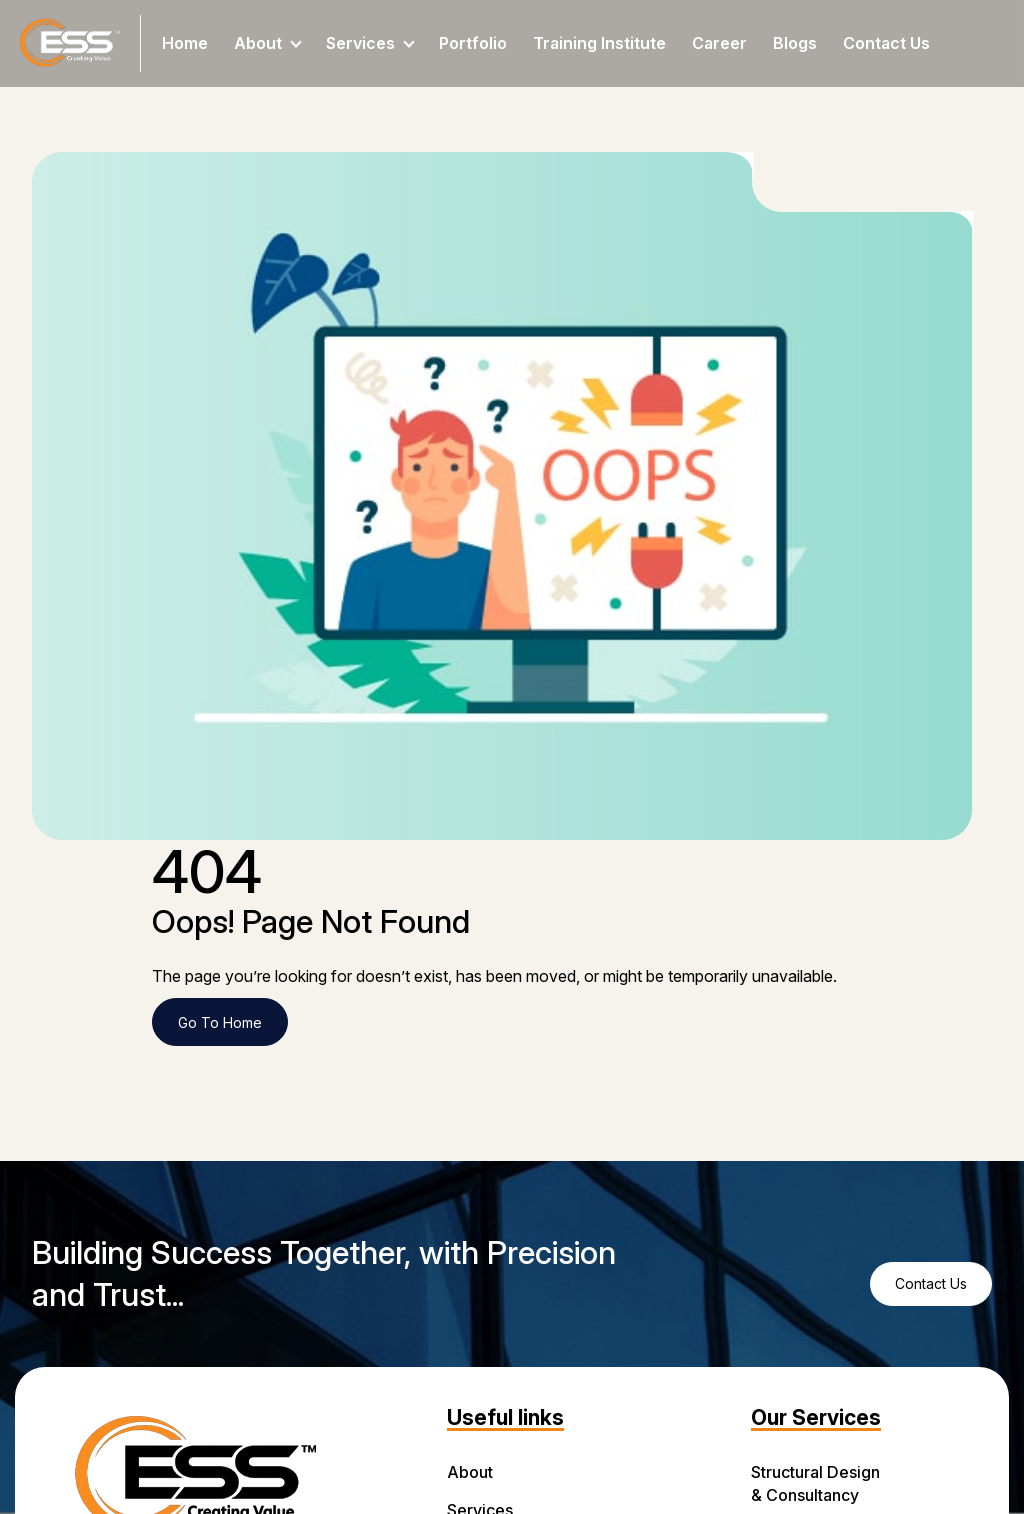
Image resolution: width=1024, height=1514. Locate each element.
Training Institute (599, 43)
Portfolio (473, 43)
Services (370, 43)
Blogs (795, 43)
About (268, 43)
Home (185, 43)
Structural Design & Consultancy (815, 1483)
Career (719, 43)
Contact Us (886, 43)
